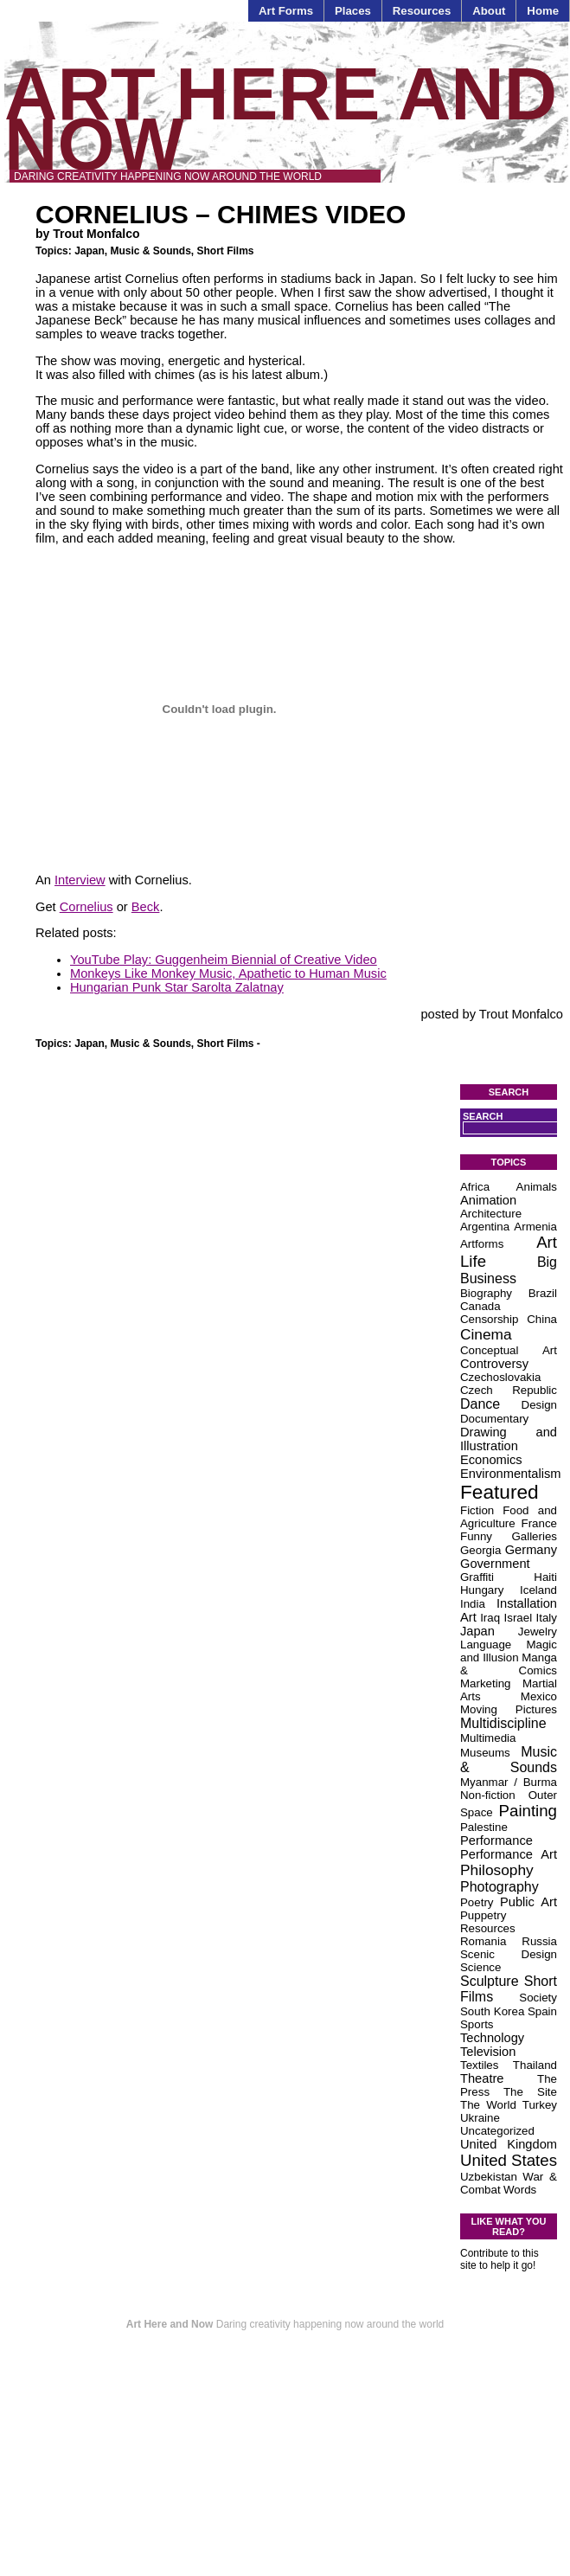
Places (353, 10)
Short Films (225, 251)
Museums (485, 1752)
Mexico (539, 1696)
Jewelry (537, 1631)
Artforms (481, 1243)
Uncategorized (497, 2130)
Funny (476, 1536)
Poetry (477, 1902)
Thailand (535, 2065)
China (542, 1319)
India (472, 1603)
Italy (546, 1617)
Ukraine (480, 2117)
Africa (475, 1186)
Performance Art (508, 1854)
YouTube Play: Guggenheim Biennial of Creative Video (223, 960)
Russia (539, 1941)
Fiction (477, 1510)
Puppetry (483, 1915)
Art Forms (286, 10)
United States (508, 2160)
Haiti (545, 1577)
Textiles (479, 2065)
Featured (499, 1492)
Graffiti (477, 1577)
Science (480, 1967)
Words (519, 2189)
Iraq (490, 1617)
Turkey (539, 2104)
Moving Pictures (508, 1709)
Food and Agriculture (508, 1517)
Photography (499, 1886)
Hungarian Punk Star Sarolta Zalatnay (177, 987)
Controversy (494, 1364)
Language (485, 1644)
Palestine (484, 1827)
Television (488, 2052)
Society (538, 1997)
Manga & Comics (508, 1664)
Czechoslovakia (500, 1377)
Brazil (542, 1293)
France (539, 1523)
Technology (492, 2038)
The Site (530, 2091)
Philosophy (497, 1870)
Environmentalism (510, 1474)
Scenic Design (508, 1954)
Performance (496, 1840)
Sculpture (489, 1981)
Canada (480, 1306)
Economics (491, 1460)
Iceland (538, 1590)
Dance (480, 1404)
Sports (477, 2024)
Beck (145, 907)
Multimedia (488, 1737)
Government (495, 1564)
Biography (486, 1293)
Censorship (489, 1319)
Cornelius (86, 907)
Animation (488, 1200)
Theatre (482, 2078)
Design (540, 1404)
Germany (531, 1550)
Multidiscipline (503, 1723)
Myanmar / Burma (508, 1782)
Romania (483, 1941)
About (488, 10)
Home (543, 10)
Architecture (491, 1213)
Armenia (535, 1226)
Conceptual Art (508, 1350)
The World (488, 2104)
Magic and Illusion (508, 1651)
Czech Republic (508, 1390)
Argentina (484, 1226)
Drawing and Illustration (508, 1439)
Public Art (528, 1902)
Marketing (485, 1683)
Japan (89, 251)
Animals (536, 1186)
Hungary (481, 1590)
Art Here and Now (280, 119)
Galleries (534, 1536)
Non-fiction (488, 1795)
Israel (518, 1617)
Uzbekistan (488, 2176)
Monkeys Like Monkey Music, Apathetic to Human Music (228, 973)
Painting (528, 1811)
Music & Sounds (150, 251)
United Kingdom (508, 2144)
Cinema (486, 1334)
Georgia (480, 1550)
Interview (80, 880)
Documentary (494, 1418)
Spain (542, 2011)
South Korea (492, 2011)
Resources (422, 10)
